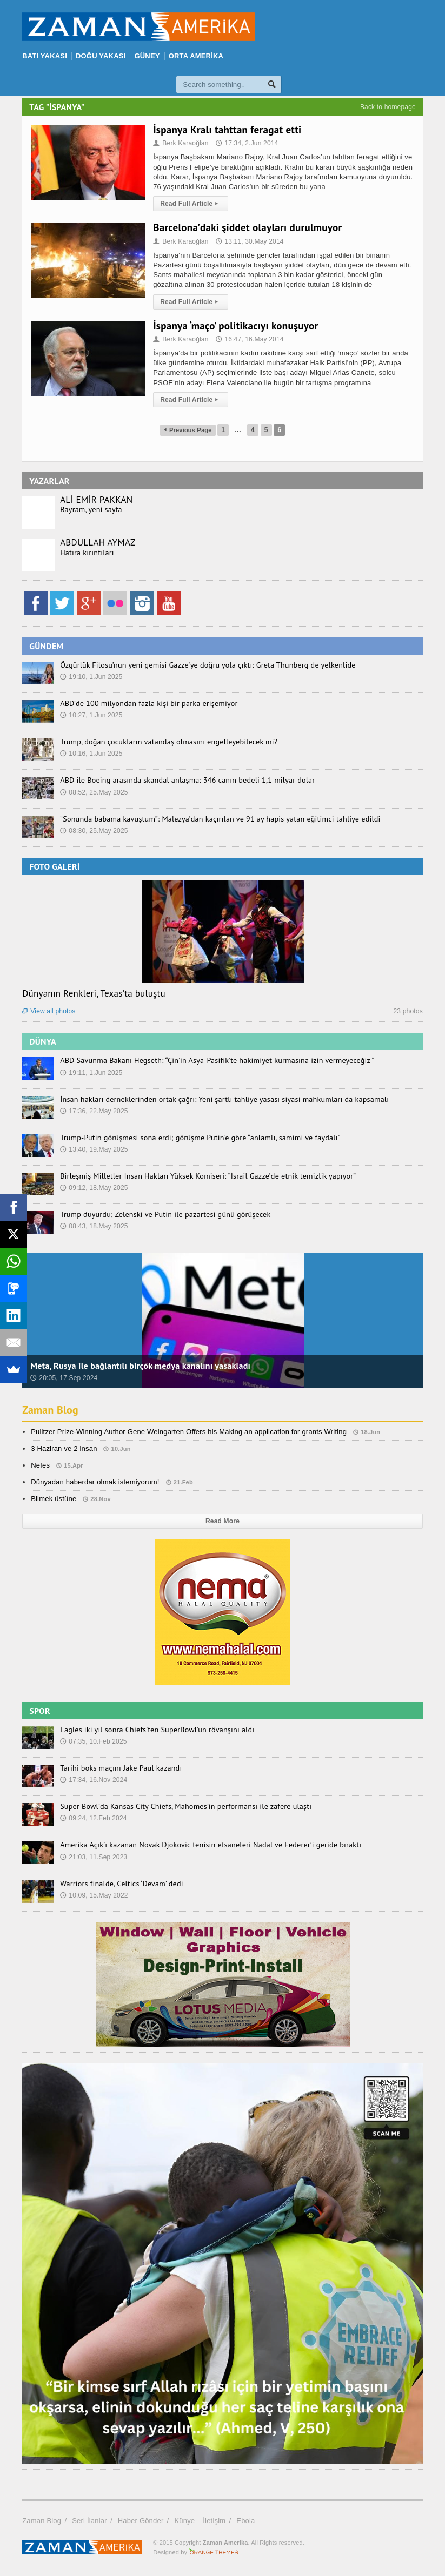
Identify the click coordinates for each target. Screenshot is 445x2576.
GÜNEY (147, 56)
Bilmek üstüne (53, 1499)
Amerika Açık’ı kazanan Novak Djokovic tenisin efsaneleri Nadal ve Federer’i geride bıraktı (209, 1844)
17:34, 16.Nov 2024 (93, 1780)
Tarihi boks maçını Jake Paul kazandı (120, 1768)
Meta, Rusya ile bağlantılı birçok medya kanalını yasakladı (140, 1365)
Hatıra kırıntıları (87, 552)
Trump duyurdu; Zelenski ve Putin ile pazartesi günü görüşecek (164, 1214)
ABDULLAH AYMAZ (97, 542)
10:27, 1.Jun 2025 (91, 715)
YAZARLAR (49, 480)
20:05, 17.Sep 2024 (63, 1378)
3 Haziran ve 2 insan (64, 1448)
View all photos (48, 1011)
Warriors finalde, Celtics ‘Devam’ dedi (121, 1883)
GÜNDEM (46, 646)
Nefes (40, 1465)
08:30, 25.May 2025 (94, 831)
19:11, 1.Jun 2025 (91, 1073)
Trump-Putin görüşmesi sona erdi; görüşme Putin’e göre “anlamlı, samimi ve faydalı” (199, 1137)
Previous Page (188, 430)
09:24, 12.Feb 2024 (93, 1818)
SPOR (39, 1710)
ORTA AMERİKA (196, 56)
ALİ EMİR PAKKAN (96, 500)
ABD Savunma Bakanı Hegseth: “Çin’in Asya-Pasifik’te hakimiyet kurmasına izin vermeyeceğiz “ (215, 1060)
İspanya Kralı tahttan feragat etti (227, 129)
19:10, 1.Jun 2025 (91, 677)
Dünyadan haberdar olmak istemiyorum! (95, 1482)
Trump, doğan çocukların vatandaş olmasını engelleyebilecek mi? (167, 741)
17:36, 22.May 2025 (94, 1111)
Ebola (245, 2521)
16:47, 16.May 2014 (250, 339)
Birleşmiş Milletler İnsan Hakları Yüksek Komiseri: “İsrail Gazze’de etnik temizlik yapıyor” (206, 1176)
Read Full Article (190, 203)
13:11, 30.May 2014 (250, 241)
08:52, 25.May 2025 (94, 792)
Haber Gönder (141, 2521)
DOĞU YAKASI (100, 56)
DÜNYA (42, 1041)
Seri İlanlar (89, 2521)
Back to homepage (388, 107)
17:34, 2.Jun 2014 (247, 143)
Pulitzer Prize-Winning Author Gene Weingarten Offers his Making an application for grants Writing (189, 1432)
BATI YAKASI (44, 56)
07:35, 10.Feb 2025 (93, 1741)
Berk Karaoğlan (180, 143)
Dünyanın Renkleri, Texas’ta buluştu (93, 993)
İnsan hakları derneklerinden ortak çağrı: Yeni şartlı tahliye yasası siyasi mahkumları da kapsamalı (223, 1099)
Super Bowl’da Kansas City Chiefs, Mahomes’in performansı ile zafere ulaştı (184, 1806)
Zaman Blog (50, 1410)
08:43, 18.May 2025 (94, 1226)
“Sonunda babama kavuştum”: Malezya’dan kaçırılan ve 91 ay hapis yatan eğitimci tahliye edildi (218, 819)
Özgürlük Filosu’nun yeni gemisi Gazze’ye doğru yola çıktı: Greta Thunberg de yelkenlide (206, 665)
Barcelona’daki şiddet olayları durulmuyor (247, 227)
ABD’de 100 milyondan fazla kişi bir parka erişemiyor (148, 703)
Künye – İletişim (199, 2521)
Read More (222, 1521)
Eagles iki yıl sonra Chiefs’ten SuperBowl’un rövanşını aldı (156, 1729)
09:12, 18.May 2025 (94, 1188)
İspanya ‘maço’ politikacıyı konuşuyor (235, 325)
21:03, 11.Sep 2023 (93, 1857)
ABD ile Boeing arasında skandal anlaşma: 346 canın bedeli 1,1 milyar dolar (186, 780)
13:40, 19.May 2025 (94, 1149)
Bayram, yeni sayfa (91, 509)
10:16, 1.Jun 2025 (91, 753)
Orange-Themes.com (214, 2552)
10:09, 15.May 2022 (94, 1895)
